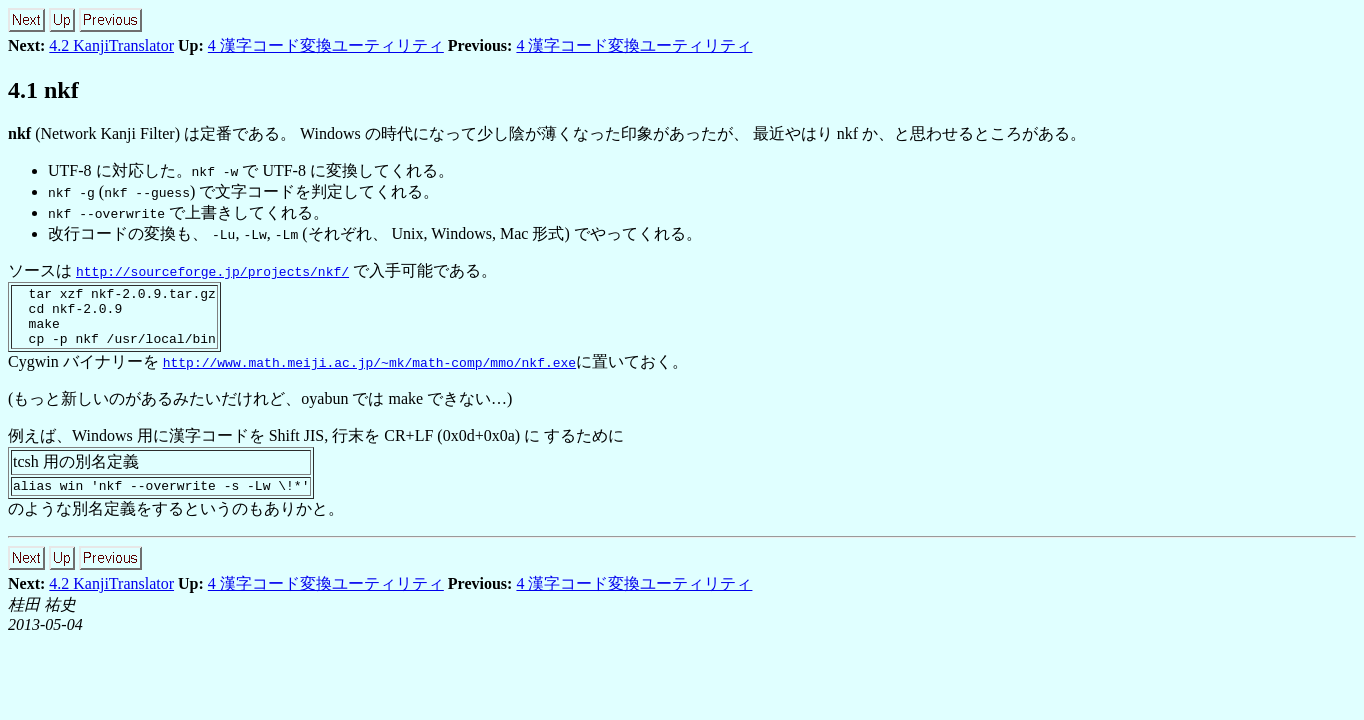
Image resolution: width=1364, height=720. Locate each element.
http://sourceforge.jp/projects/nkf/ (212, 271)
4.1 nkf (43, 90)
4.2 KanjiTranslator (111, 45)
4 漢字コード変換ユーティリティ (326, 45)
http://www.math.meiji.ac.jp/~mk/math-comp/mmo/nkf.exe (369, 374)
